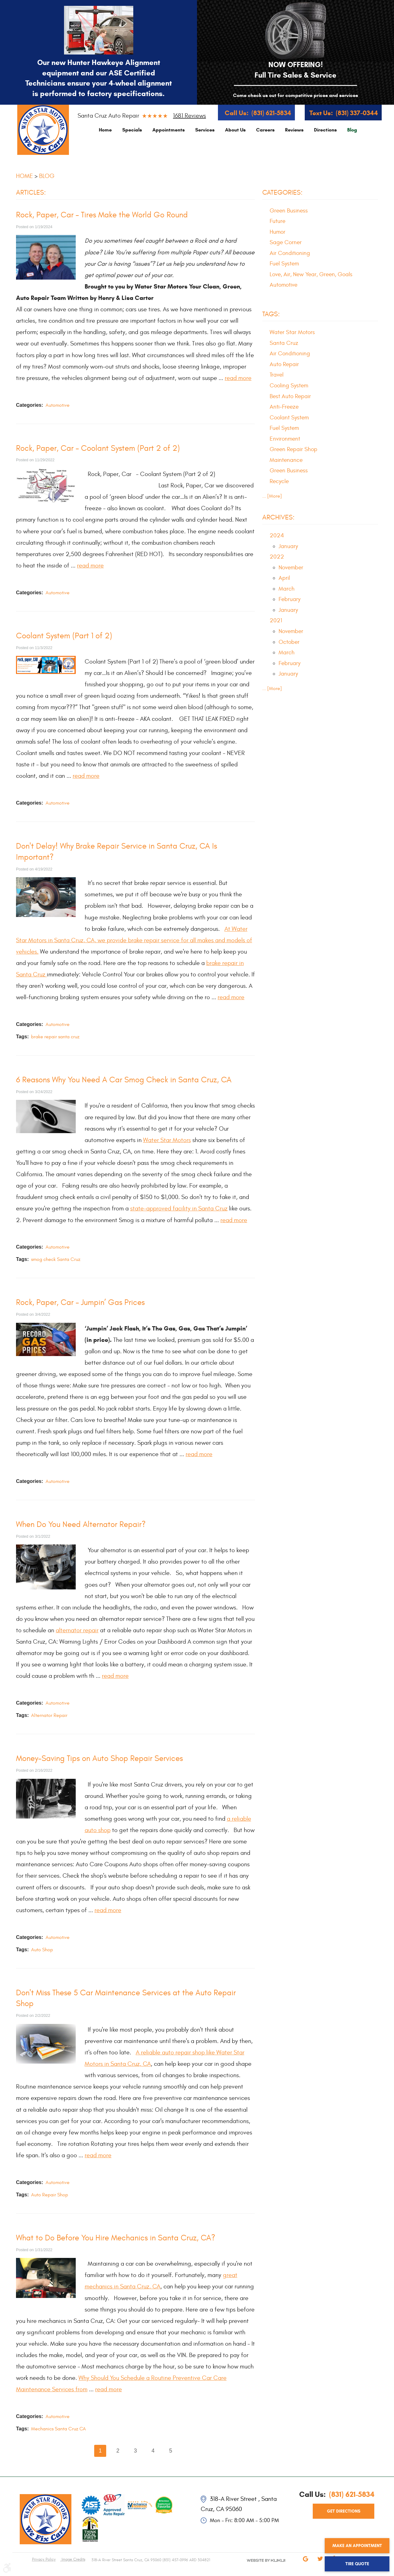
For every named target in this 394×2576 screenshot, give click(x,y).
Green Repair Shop (293, 449)
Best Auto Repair (290, 396)
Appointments (168, 130)
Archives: (278, 517)
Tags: (271, 314)
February (289, 599)
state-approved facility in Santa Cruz (178, 1208)
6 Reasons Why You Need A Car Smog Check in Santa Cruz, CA (123, 1079)
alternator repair (77, 1630)
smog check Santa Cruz (55, 1259)
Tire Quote (357, 2563)
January (288, 546)
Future (277, 221)
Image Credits (72, 2559)
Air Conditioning (290, 253)
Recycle (279, 481)
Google (305, 2563)
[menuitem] (105, 130)
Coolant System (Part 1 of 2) (64, 635)
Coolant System (289, 417)
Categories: (282, 192)
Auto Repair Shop (49, 2195)
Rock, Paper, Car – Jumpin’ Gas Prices (80, 1302)
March (287, 588)
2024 (277, 535)
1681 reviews (189, 115)
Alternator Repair (49, 1715)
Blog (352, 130)
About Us (235, 130)
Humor (277, 231)
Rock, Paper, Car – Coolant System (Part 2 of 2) (98, 448)
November (291, 567)
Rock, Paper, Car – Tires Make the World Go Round (102, 215)
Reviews (294, 130)
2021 (276, 620)
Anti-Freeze (284, 406)
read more (238, 378)
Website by (258, 2565)
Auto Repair (284, 364)
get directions (343, 2511)
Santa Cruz (284, 343)
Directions (325, 130)
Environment (285, 438)
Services (205, 130)
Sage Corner (286, 242)
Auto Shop (42, 1949)
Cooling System (289, 385)
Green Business (289, 210)
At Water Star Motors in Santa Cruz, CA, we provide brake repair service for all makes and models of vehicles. (134, 940)
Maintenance (286, 460)
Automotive (58, 405)
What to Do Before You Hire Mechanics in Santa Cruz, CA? (115, 2238)
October (289, 642)
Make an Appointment (357, 2545)
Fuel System (284, 263)
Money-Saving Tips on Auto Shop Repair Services (99, 1758)
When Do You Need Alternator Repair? (81, 1524)
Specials (132, 130)
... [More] (272, 496)
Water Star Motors (167, 1140)
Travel (276, 374)
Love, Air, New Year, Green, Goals (311, 274)
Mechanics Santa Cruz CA (58, 2429)
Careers (265, 130)
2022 (277, 556)
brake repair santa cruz (55, 1037)
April (284, 578)
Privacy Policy (44, 2559)
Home (105, 130)
